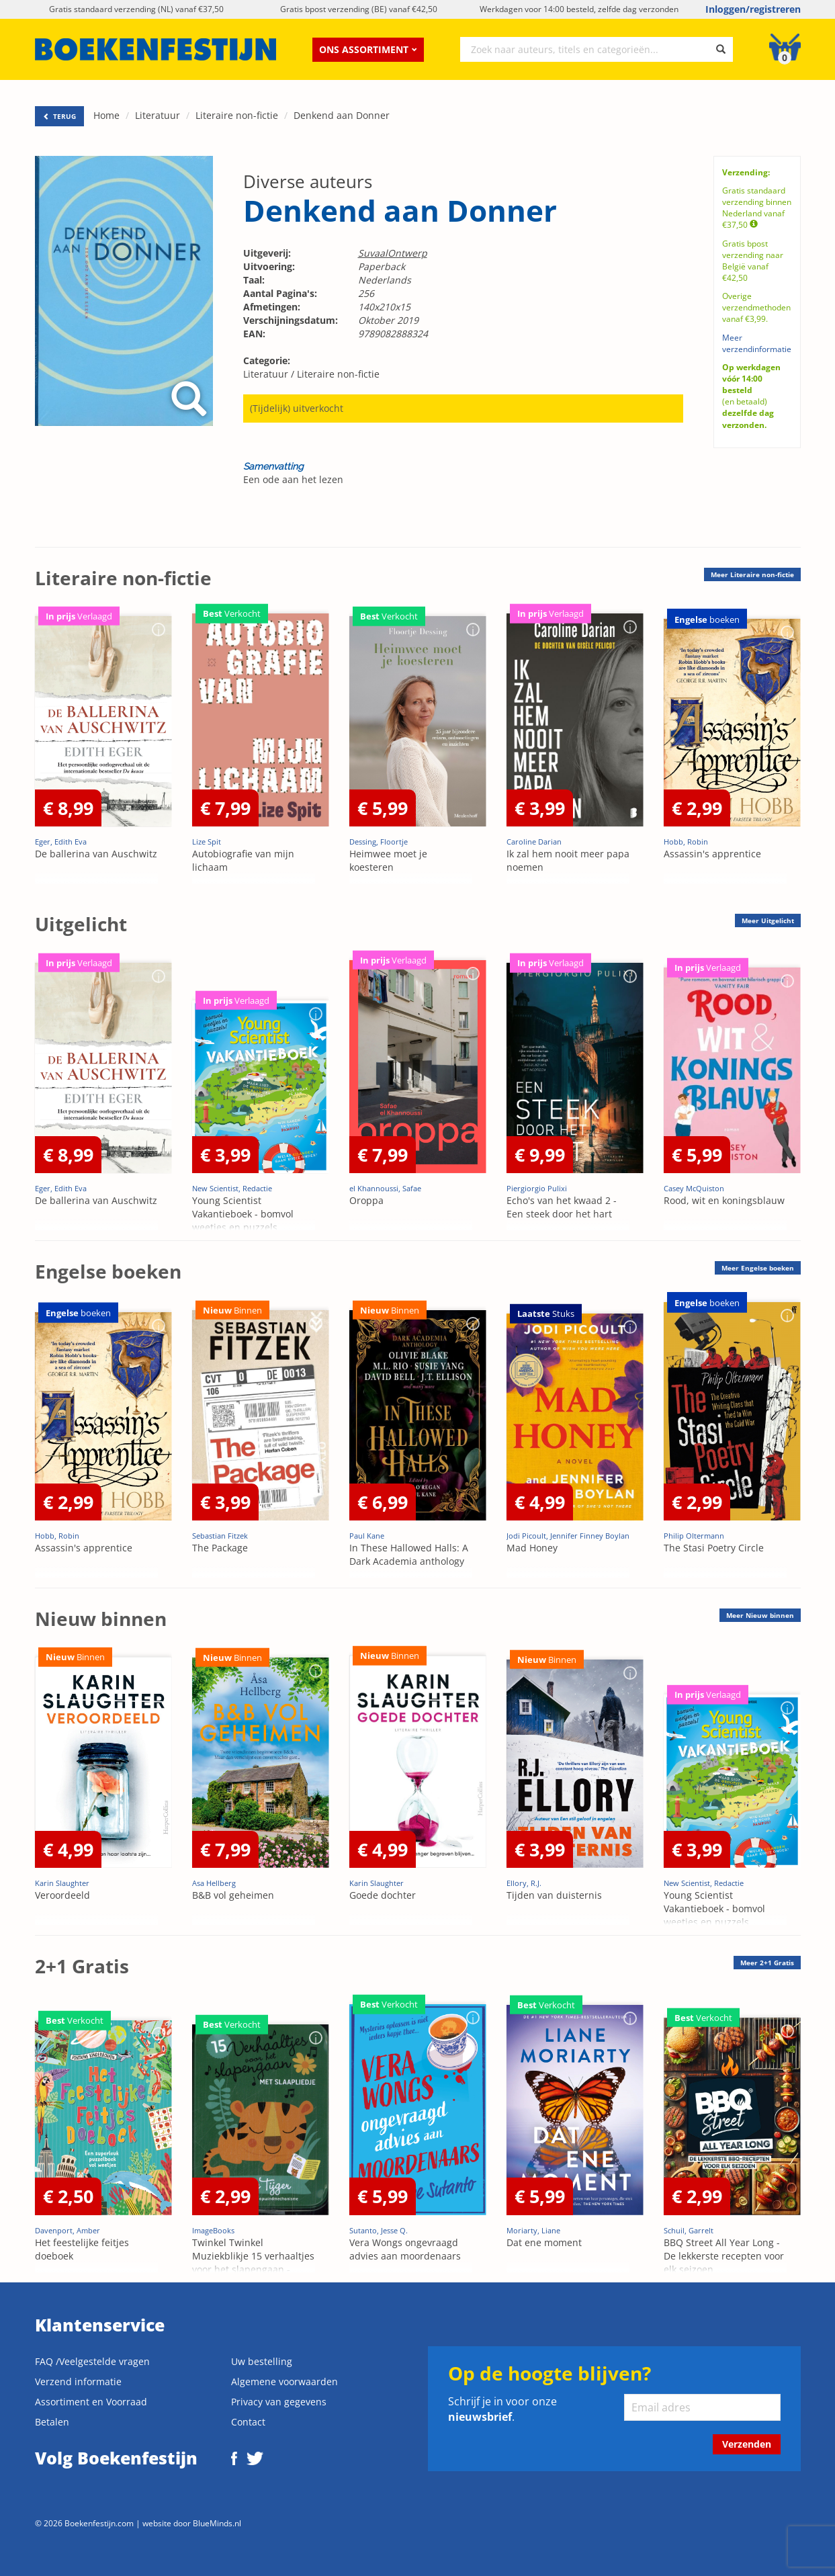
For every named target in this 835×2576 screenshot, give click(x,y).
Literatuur (157, 115)
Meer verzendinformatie (756, 343)
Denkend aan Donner (342, 115)
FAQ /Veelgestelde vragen (92, 2361)
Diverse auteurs (307, 181)
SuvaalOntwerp (392, 253)
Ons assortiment (368, 49)
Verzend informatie (78, 2381)
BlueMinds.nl (217, 2523)
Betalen (52, 2421)
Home (106, 115)
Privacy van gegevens (278, 2401)
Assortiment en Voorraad (91, 2401)
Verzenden (746, 2444)
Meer (752, 574)
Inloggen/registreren (753, 9)
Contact (248, 2421)
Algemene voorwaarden (284, 2381)
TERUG (59, 116)
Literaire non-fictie (236, 115)
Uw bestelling (261, 2361)
